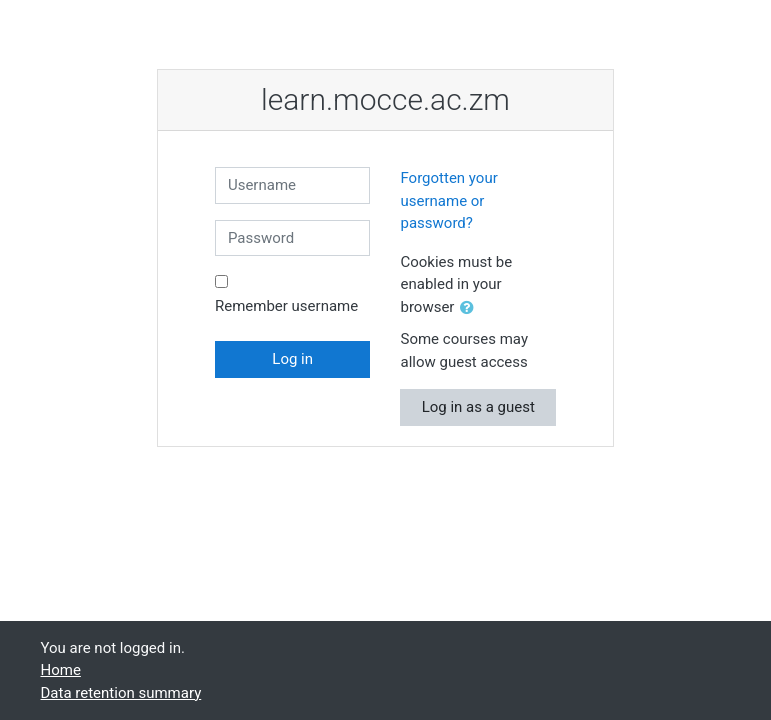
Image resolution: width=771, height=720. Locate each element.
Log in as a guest (478, 407)
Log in (292, 359)
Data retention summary (121, 693)
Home (61, 670)
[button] (471, 308)
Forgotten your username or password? (448, 200)
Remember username (286, 306)
